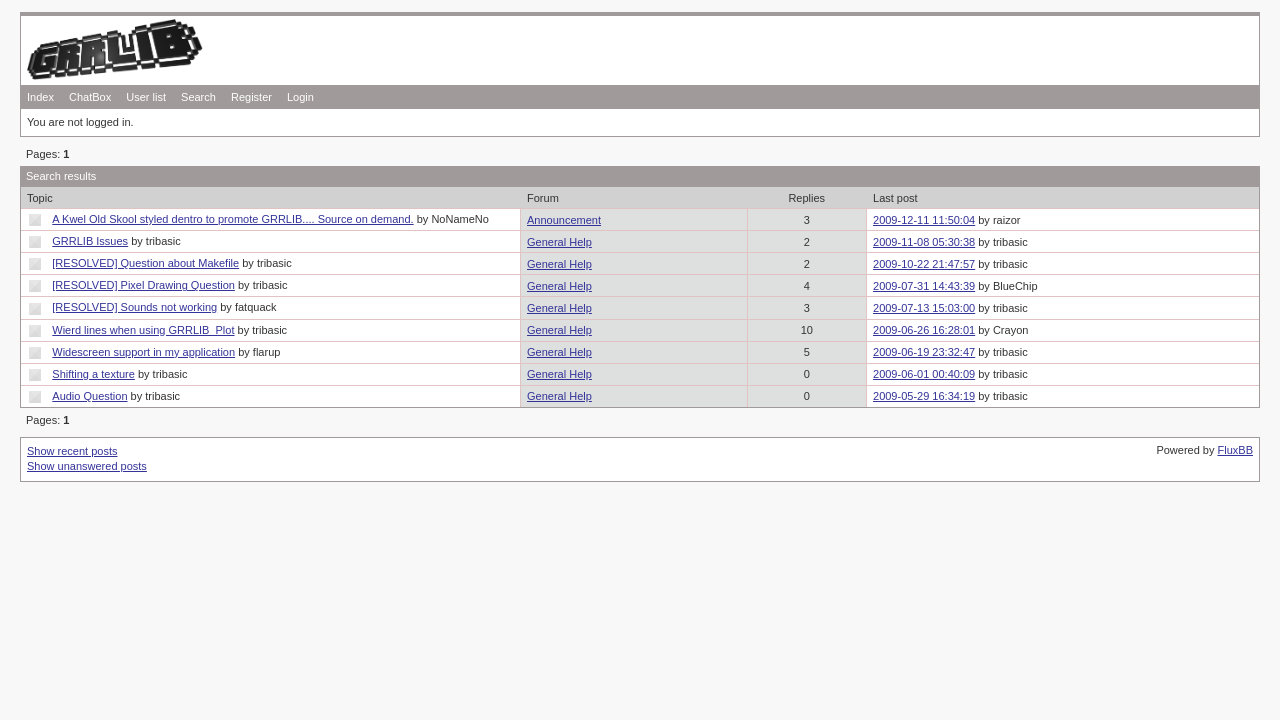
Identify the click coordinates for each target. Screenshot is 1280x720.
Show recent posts (72, 451)
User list (146, 97)
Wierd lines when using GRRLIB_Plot (143, 330)
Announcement (564, 220)
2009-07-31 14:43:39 (924, 286)
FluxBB (1235, 450)
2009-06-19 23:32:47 (924, 352)
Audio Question (89, 396)
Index (40, 97)
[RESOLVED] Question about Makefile (145, 263)
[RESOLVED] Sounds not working (134, 307)
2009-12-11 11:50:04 (924, 220)
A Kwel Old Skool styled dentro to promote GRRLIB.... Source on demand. (232, 219)
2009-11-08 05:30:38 (924, 242)
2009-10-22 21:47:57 (924, 264)
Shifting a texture (93, 374)
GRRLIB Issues (90, 241)
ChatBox (90, 97)
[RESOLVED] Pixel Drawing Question (143, 285)
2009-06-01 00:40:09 (924, 374)
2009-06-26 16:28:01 (924, 330)
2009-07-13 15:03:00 (924, 308)
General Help (559, 242)
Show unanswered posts (87, 466)
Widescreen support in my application (143, 352)
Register (251, 97)
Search (198, 97)
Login (300, 97)
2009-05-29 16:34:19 (924, 396)
